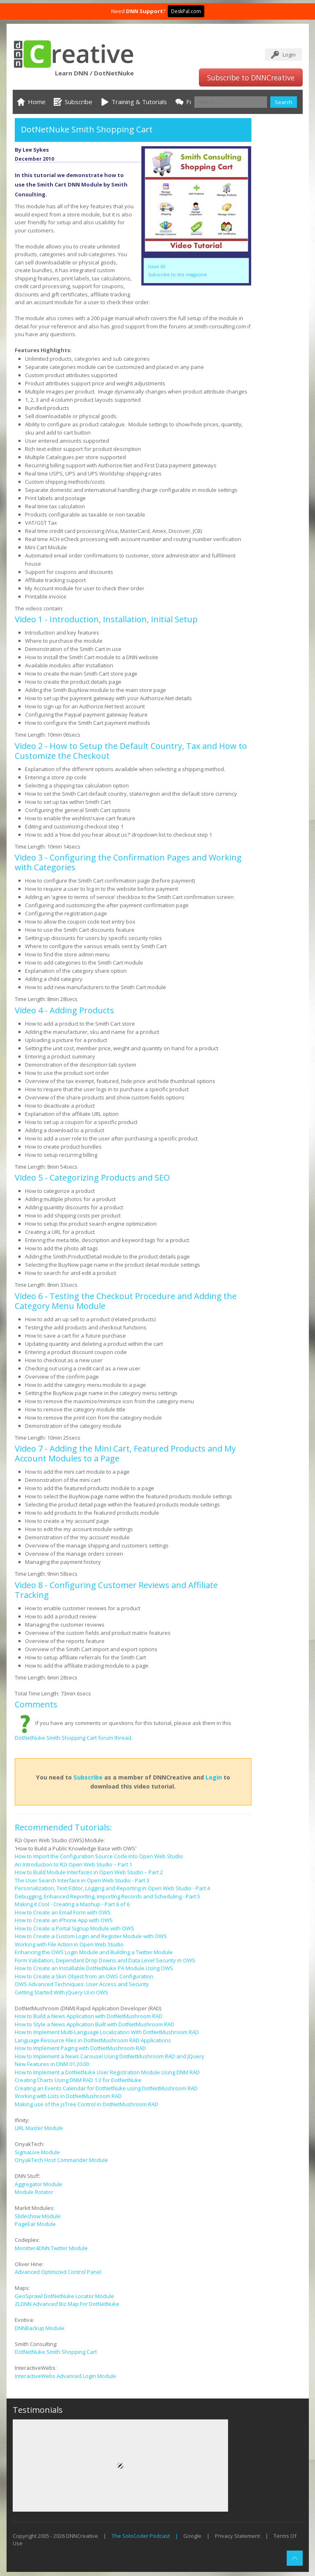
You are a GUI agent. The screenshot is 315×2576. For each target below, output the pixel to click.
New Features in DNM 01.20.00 (52, 2064)
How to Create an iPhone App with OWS (64, 1920)
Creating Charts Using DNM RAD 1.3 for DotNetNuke (78, 2080)
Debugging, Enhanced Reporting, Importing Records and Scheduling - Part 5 (107, 1896)
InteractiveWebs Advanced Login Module (65, 2376)
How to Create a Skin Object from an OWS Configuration (84, 1976)
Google (192, 2536)
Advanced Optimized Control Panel (58, 2272)
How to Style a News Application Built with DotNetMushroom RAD (94, 2024)
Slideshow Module (38, 2216)
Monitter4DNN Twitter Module (51, 2248)
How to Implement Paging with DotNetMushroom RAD (80, 2048)
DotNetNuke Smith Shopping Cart (56, 2351)
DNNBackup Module (39, 2328)
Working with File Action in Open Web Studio (69, 1944)
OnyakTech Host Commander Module (61, 2160)
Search (283, 102)
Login (289, 54)
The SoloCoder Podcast (141, 2536)
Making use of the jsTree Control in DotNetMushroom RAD (86, 2104)
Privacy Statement (237, 2536)
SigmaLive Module (37, 2152)
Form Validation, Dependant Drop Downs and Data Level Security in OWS (105, 1960)
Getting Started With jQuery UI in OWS (61, 1992)
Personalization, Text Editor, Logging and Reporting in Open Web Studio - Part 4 (112, 1888)
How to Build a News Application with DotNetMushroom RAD (88, 2016)
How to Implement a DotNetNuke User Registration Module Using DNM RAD (107, 2072)
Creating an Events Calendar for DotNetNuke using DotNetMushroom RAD (106, 2088)
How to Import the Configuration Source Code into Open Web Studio (99, 1856)
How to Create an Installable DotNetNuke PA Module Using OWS (94, 1968)
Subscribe (88, 1777)
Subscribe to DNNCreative (250, 77)
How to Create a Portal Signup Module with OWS (74, 1928)
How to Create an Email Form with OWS (63, 1912)
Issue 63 (156, 266)
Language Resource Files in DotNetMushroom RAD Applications (93, 2040)
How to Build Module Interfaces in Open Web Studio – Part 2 (89, 1872)
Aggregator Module (38, 2184)
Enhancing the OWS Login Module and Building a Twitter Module (94, 1952)
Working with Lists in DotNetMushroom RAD (68, 2096)
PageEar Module (35, 2224)
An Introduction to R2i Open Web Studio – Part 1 (73, 1864)
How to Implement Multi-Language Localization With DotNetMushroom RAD (107, 2032)
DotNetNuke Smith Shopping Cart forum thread (73, 1737)
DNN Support (144, 11)
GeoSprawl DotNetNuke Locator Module (64, 2296)
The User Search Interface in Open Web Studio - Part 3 (82, 1880)
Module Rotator (34, 2192)
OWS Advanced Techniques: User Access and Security (82, 1984)
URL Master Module (39, 2128)
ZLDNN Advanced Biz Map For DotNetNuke (67, 2303)
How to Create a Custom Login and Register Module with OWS (91, 1936)
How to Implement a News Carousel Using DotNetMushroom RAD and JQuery (109, 2056)
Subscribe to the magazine (177, 274)
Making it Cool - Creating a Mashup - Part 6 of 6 (72, 1904)
